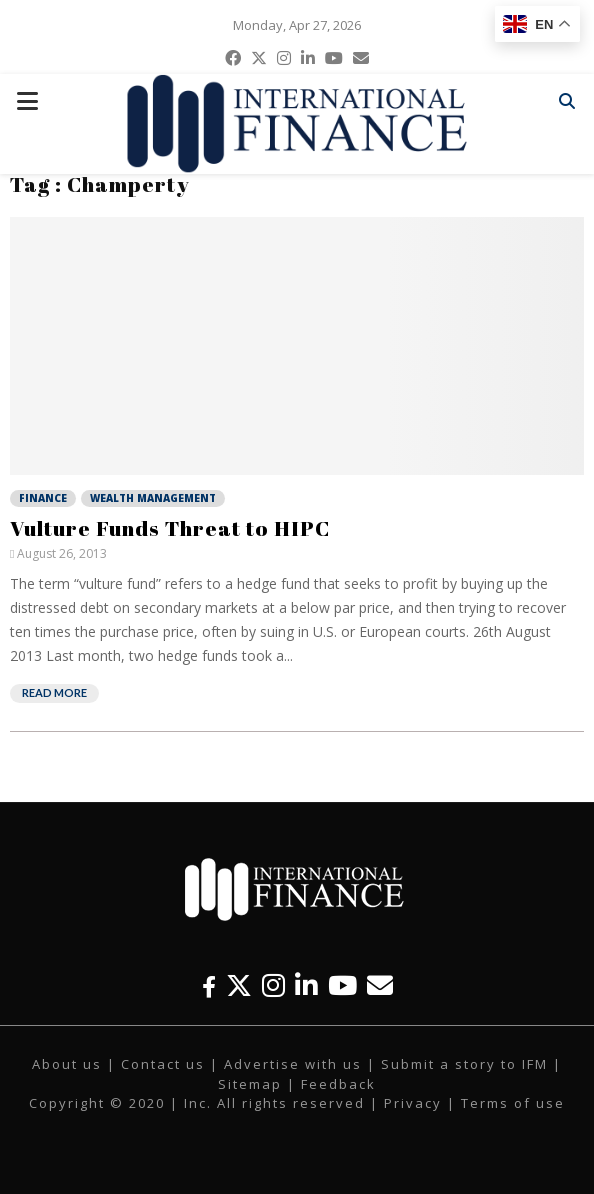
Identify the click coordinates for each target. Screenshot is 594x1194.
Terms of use (513, 1103)
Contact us (163, 1064)
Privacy (413, 1103)
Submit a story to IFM (464, 1064)
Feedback (338, 1084)
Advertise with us (293, 1064)
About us (67, 1064)
